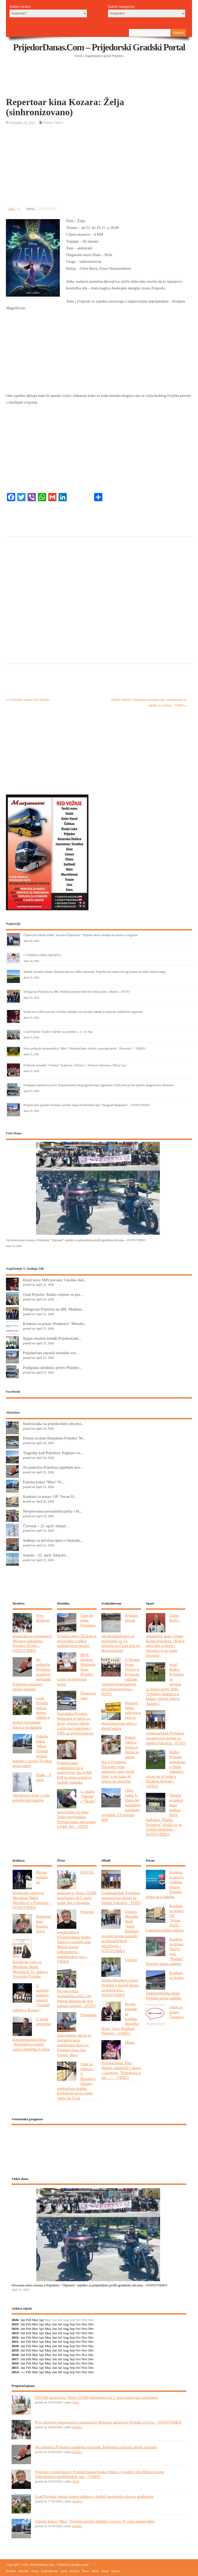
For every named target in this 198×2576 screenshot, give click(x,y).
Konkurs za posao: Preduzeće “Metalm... (55, 1323)
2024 (15, 2329)
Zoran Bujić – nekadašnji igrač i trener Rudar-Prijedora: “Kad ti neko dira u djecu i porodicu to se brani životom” (165, 1635)
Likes (14, 208)
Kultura (48, 122)
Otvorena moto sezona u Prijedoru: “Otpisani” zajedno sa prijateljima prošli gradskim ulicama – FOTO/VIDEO (76, 1240)
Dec (91, 2324)
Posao (35, 2571)
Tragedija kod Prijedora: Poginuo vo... (53, 1453)
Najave (58, 122)
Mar (35, 2320)
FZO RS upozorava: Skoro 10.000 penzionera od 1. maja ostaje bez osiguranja (96, 2397)
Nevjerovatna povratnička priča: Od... (52, 1511)
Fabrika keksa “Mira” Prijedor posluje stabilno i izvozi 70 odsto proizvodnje (95, 2521)
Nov (84, 2324)
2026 (15, 2320)
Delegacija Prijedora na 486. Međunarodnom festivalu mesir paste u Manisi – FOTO (76, 991)
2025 (15, 2324)
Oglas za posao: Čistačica (176, 2012)
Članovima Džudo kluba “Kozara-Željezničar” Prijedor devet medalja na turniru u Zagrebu (80, 935)
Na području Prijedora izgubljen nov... (53, 1467)
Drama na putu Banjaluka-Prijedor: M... (54, 1438)
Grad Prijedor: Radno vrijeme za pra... (53, 1294)
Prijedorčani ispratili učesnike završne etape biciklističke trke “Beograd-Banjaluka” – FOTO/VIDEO (86, 1105)
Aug (66, 2324)
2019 (15, 2350)
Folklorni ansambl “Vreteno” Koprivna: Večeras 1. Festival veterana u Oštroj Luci (74, 1065)
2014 (15, 2372)
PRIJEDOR (99, 2148)
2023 (15, 2333)
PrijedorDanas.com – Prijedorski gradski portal (99, 47)
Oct (78, 2324)
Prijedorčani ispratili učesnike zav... (51, 1353)
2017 (15, 2359)
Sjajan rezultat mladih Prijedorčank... (52, 1338)
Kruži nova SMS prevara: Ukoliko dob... (55, 1280)
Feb (28, 2320)
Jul (60, 2324)
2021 (15, 2341)
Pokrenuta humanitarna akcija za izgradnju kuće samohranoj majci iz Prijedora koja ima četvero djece (76, 2034)
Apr (41, 2320)
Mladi (95, 2571)
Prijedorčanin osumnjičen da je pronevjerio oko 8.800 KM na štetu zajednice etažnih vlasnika (74, 1773)
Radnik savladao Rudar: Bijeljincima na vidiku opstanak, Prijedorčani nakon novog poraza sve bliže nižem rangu (94, 972)
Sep (72, 2324)
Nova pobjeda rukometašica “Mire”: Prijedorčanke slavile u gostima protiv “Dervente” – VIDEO (84, 1048)
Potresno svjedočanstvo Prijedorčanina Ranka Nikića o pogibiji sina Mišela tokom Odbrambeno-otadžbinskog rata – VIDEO (75, 1936)
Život (75, 2402)
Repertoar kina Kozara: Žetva (44, 1923)
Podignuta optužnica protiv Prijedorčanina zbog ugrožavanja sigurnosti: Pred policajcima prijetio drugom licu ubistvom (98, 1085)
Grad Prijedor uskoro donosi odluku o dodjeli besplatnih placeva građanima (94, 2496)
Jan (23, 2320)
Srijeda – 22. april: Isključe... (45, 1555)
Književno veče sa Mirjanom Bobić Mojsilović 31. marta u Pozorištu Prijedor (30, 1969)
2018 (15, 2355)
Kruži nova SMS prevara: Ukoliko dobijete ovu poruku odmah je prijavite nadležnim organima (83, 1012)
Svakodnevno (49, 2571)
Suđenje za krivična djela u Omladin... (53, 1540)
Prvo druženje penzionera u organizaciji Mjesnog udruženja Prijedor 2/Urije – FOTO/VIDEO (108, 2422)
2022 (15, 2337)
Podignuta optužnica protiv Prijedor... (52, 1367)
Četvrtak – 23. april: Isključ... (46, 1526)
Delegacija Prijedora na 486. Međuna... (53, 1309)
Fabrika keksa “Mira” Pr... (43, 1482)
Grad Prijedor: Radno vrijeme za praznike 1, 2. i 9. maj (57, 1032)
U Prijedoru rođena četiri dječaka (28, 699)
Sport (64, 2571)
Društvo (77, 2427)
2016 (15, 2363)
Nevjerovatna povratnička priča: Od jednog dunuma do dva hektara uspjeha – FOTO (76, 1998)
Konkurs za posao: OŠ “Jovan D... (50, 1496)
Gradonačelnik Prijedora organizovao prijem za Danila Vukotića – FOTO (165, 1738)
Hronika (24, 2571)
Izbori (105, 2571)
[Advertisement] (100, 83)
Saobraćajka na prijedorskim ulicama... (53, 1423)
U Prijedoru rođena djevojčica (42, 955)
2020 (15, 2346)
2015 (15, 2368)
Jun (54, 2324)
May (48, 2324)
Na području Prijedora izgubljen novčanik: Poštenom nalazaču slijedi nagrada (96, 2447)
